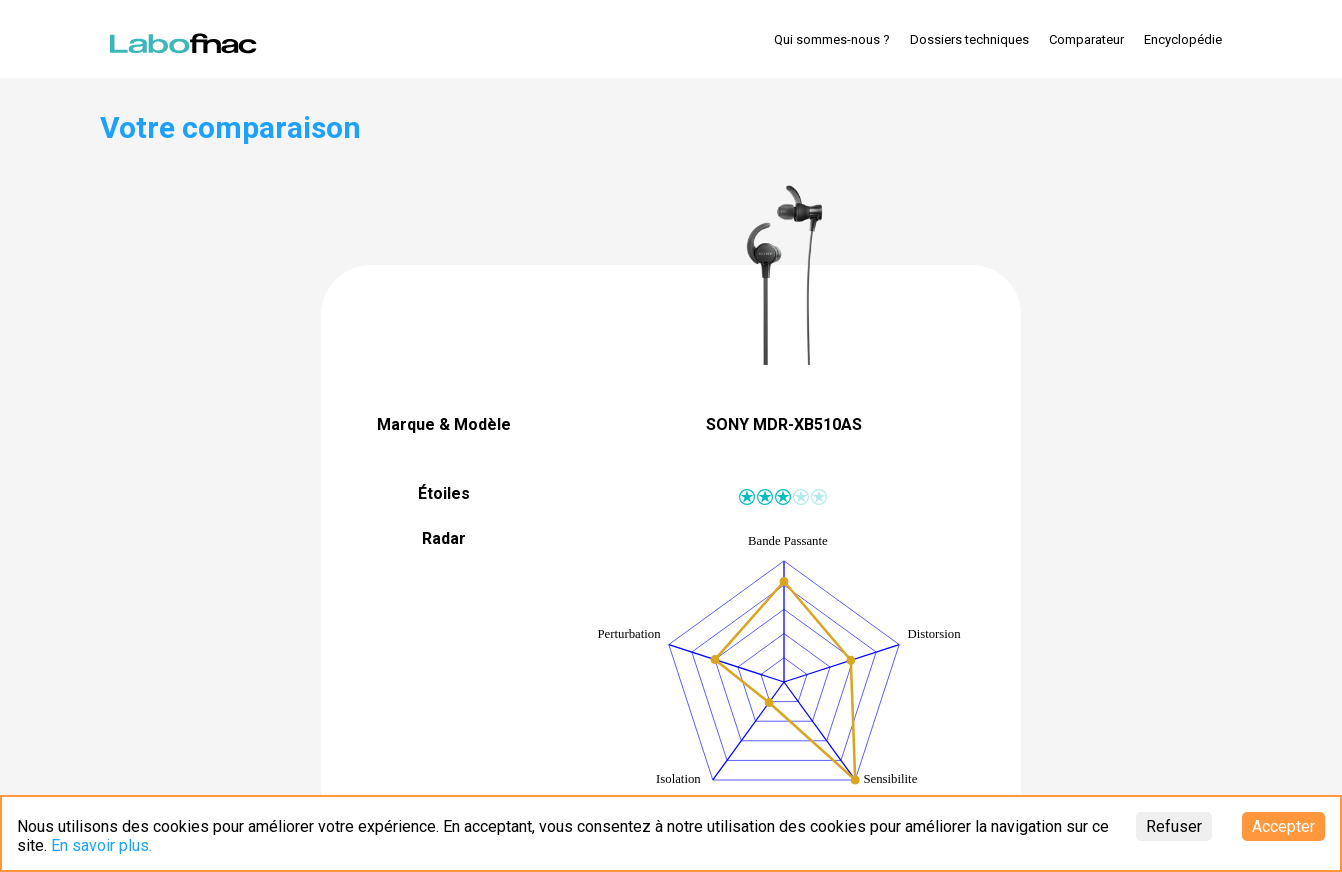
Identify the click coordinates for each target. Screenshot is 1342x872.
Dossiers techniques (969, 39)
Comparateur (1086, 39)
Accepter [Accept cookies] (1283, 826)
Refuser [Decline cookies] (1174, 826)
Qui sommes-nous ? (832, 39)
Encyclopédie (1183, 39)
